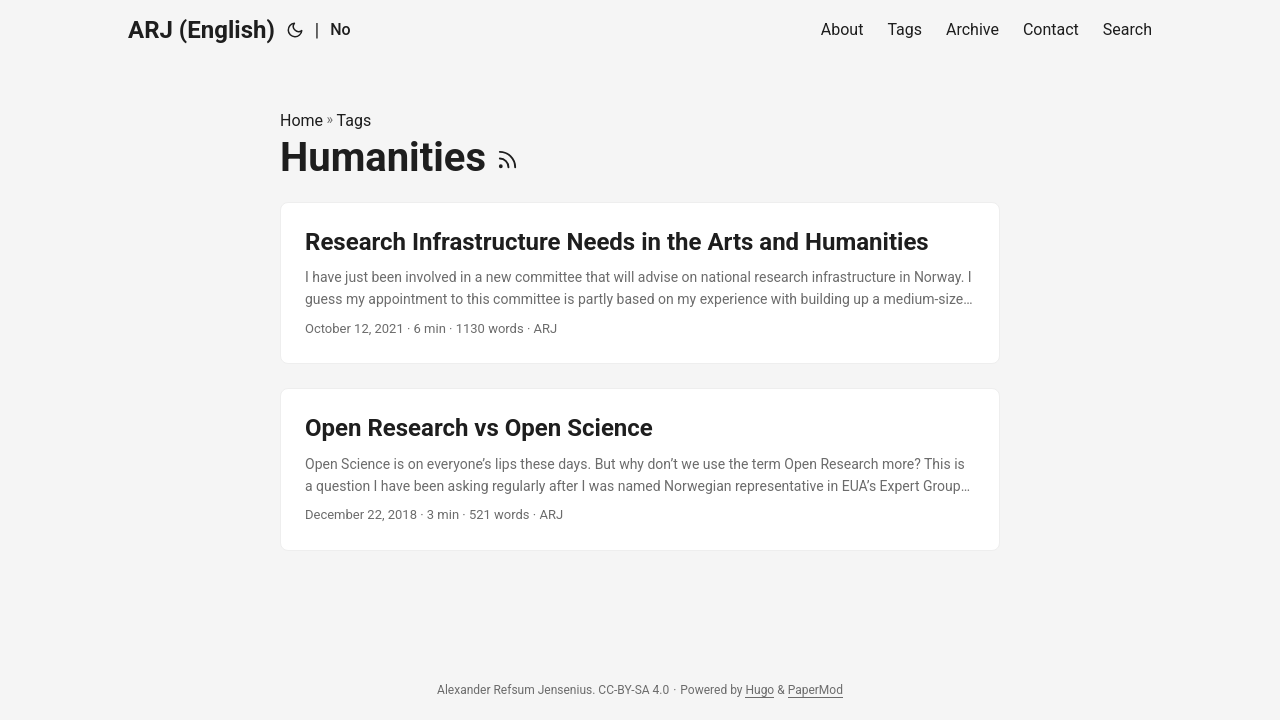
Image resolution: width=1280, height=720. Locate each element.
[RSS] (507, 157)
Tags (354, 120)
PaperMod (815, 690)
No (340, 29)
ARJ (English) (201, 30)
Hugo (759, 690)
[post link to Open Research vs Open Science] (640, 469)
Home (301, 120)
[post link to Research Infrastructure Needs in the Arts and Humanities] (640, 283)
